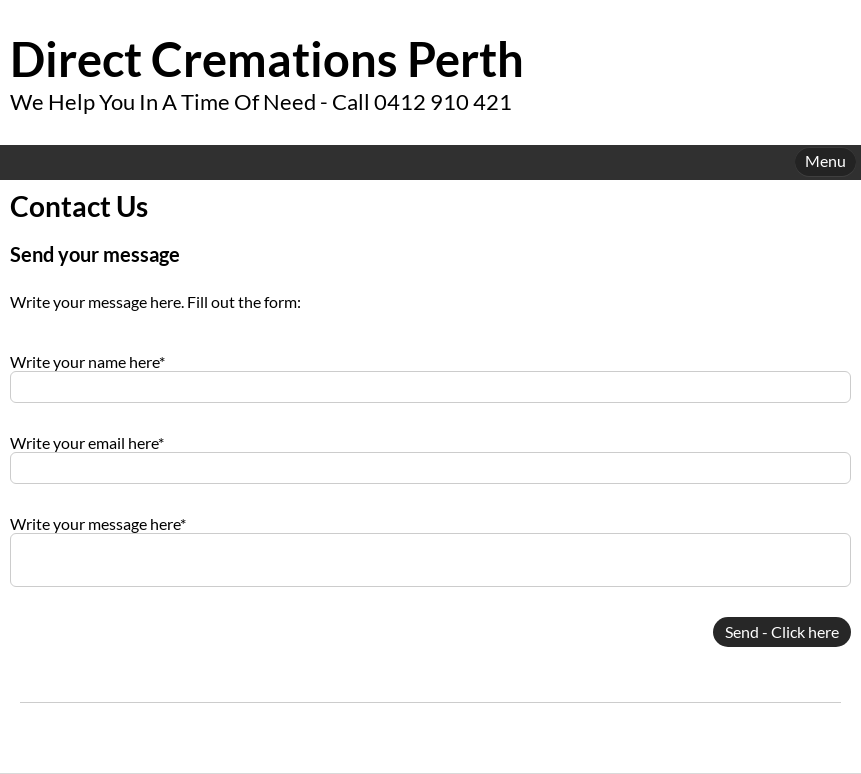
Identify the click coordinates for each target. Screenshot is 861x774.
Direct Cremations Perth (267, 59)
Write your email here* (87, 442)
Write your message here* (98, 523)
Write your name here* (87, 361)
